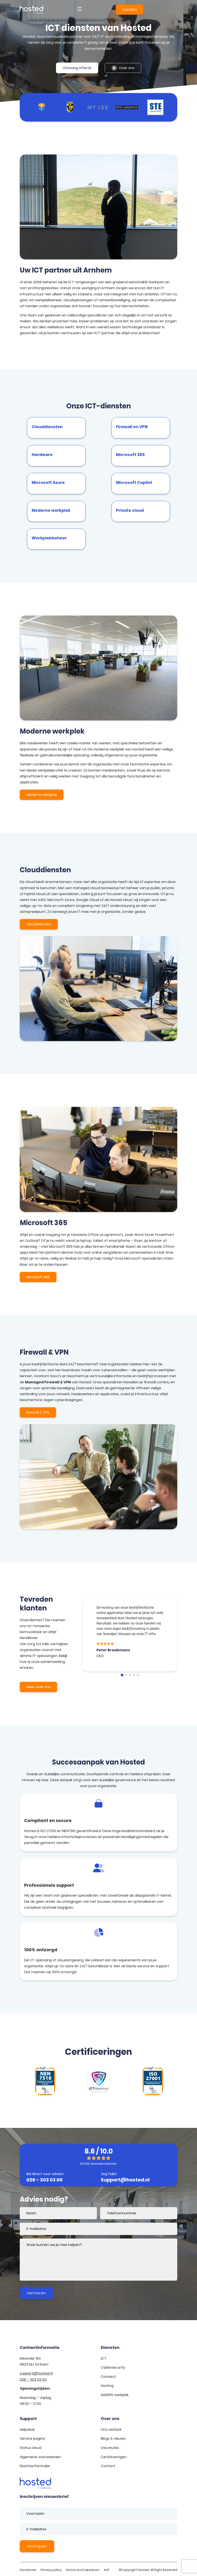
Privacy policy (51, 2570)
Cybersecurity (113, 2367)
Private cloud (130, 510)
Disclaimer (28, 2570)
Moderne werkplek (51, 510)
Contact (108, 2465)
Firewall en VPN (132, 426)
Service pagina (32, 2438)
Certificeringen (114, 2456)
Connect (108, 2376)
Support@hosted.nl (125, 2179)
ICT (103, 2358)
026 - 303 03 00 (44, 2179)
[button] (122, 1675)
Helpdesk (27, 2429)
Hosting (107, 2385)
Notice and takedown (82, 2570)
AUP (107, 2570)
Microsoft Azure (48, 482)
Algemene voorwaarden (40, 2456)
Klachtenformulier (35, 2465)
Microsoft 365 (130, 454)
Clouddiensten (47, 426)
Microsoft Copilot (134, 482)
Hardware (42, 454)
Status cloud (30, 2447)
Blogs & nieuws (113, 2438)
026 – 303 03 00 (33, 2379)
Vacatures (110, 2447)
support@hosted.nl (36, 2373)
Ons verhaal (111, 2429)
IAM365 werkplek (114, 2394)
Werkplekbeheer (49, 538)
